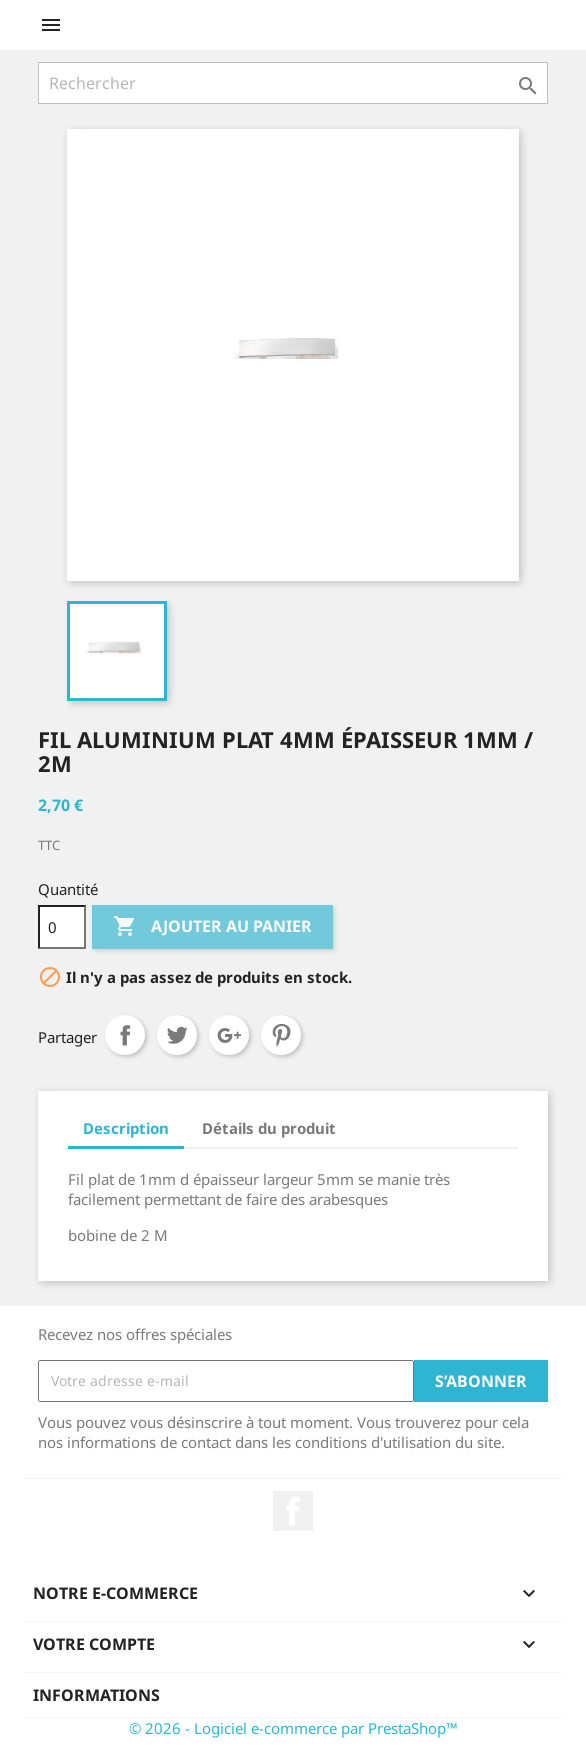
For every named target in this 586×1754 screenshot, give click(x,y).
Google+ (229, 1035)
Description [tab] (126, 1128)
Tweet (177, 1035)
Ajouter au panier (212, 927)
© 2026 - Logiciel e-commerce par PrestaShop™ (293, 1728)
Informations (96, 1695)
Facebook (293, 1511)
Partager (125, 1035)
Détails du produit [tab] (269, 1128)
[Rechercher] (293, 83)
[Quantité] (62, 927)
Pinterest (281, 1035)
